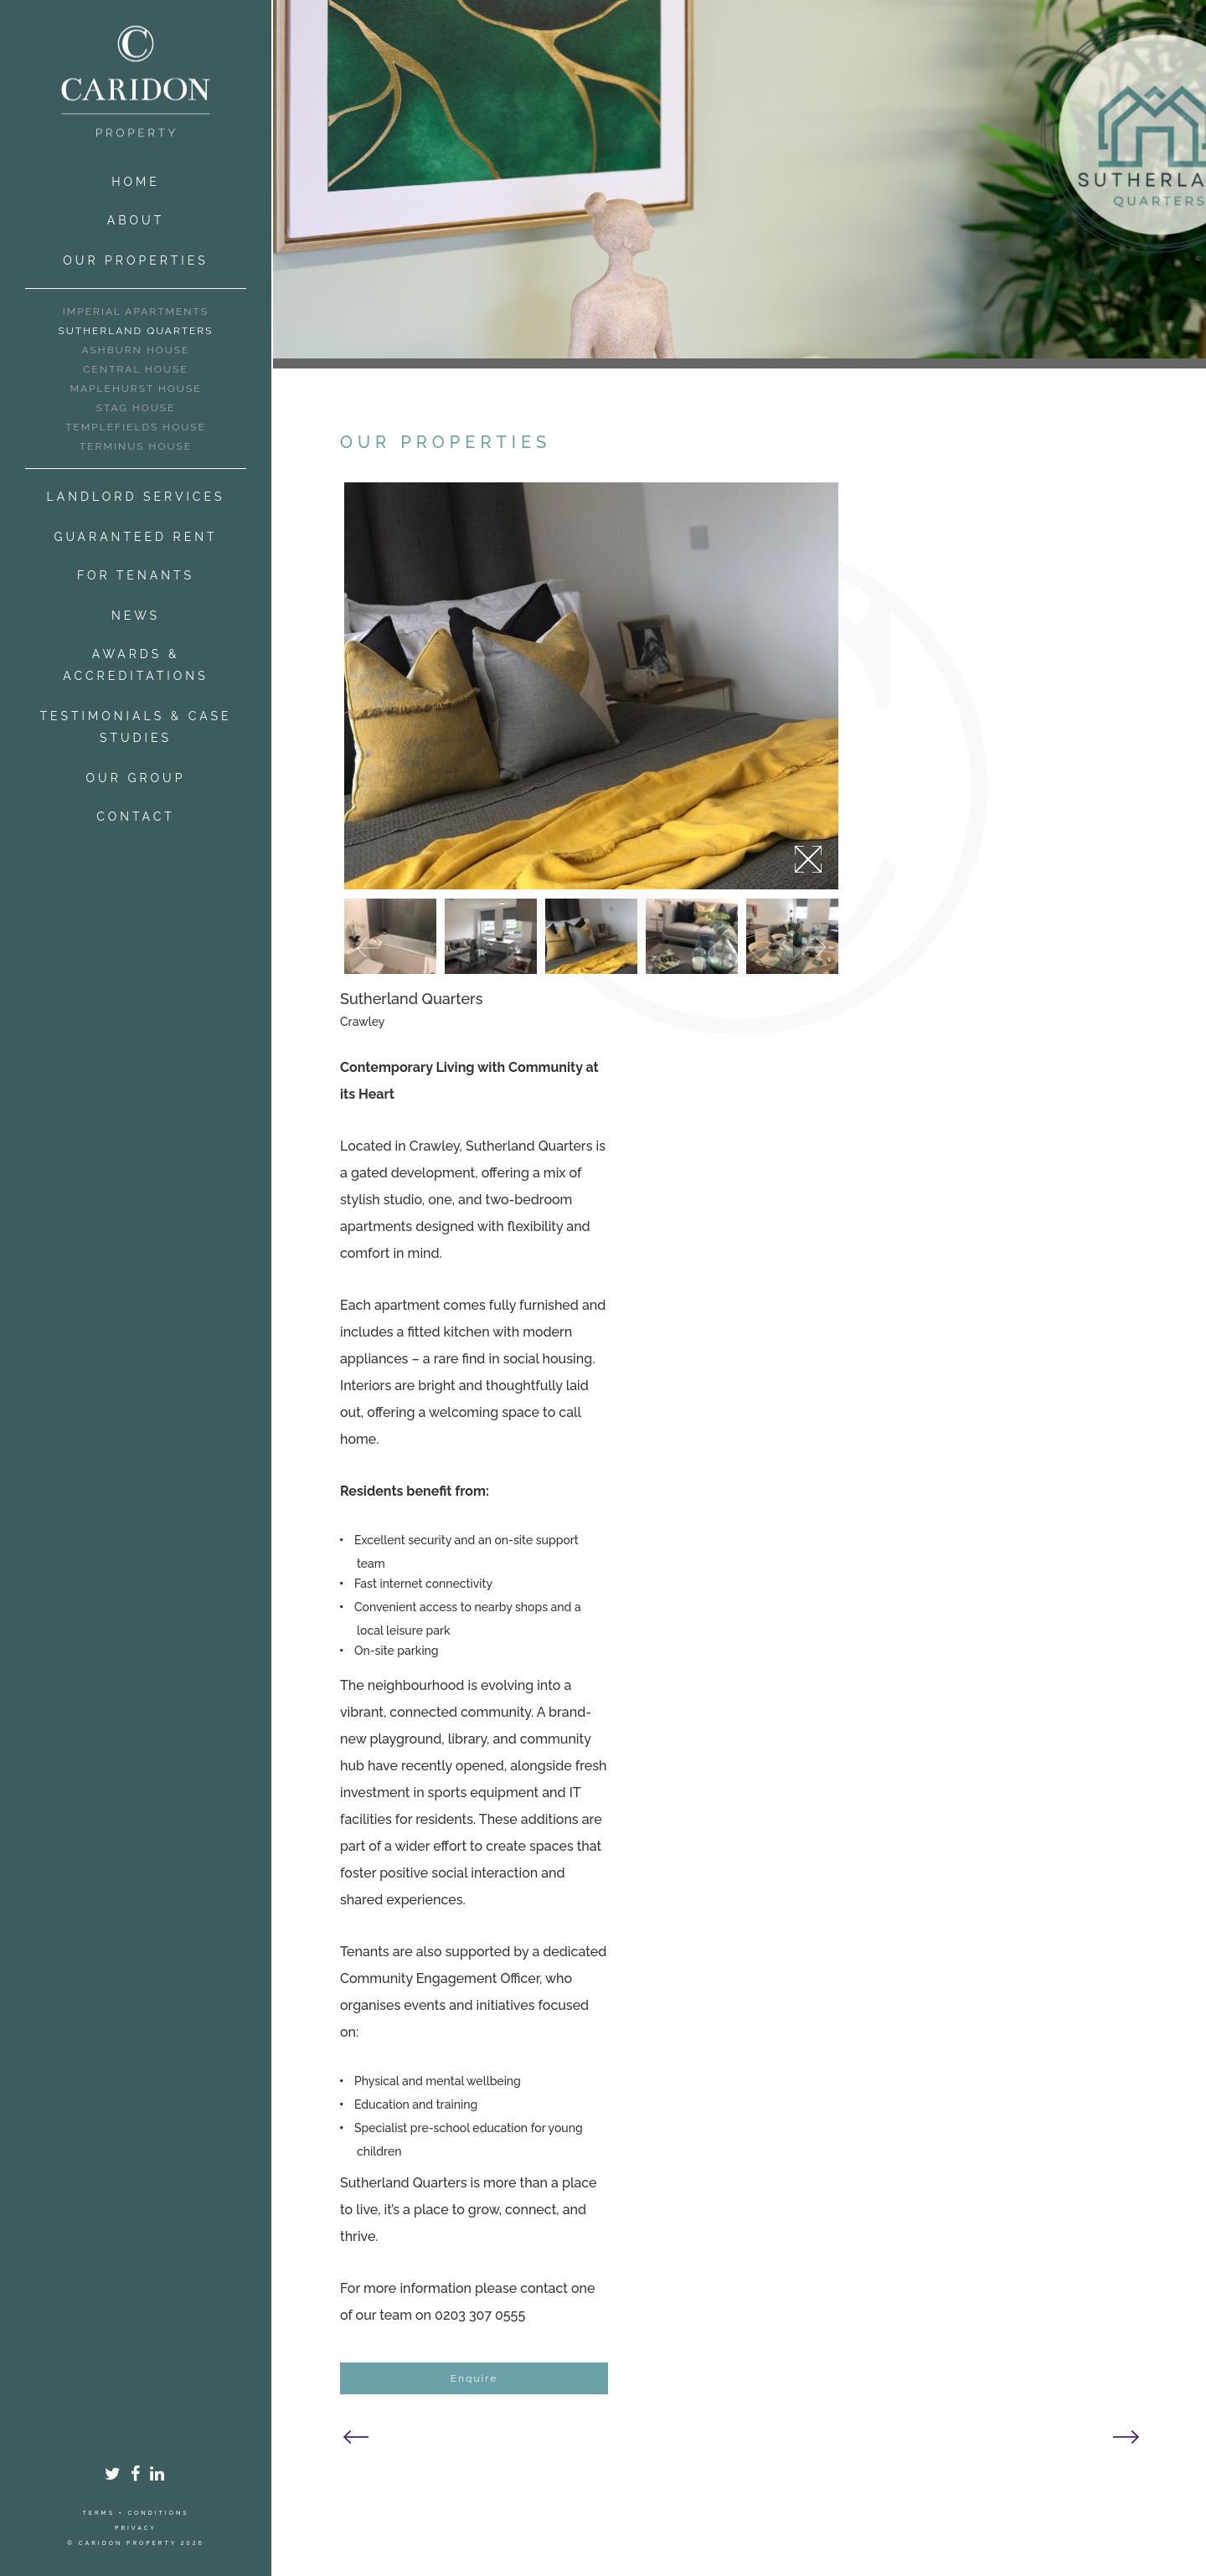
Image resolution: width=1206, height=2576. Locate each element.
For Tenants (135, 575)
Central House (135, 369)
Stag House (136, 408)
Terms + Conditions (135, 2513)
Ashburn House (136, 350)
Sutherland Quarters (136, 331)
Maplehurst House (136, 388)
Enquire (474, 2378)
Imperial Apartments (136, 311)
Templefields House (135, 427)
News (135, 615)
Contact (135, 816)
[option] (591, 685)
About (135, 220)
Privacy (136, 2528)
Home (135, 181)
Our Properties (135, 260)
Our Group (136, 778)
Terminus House (136, 446)
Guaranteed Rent (135, 537)
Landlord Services (136, 496)
